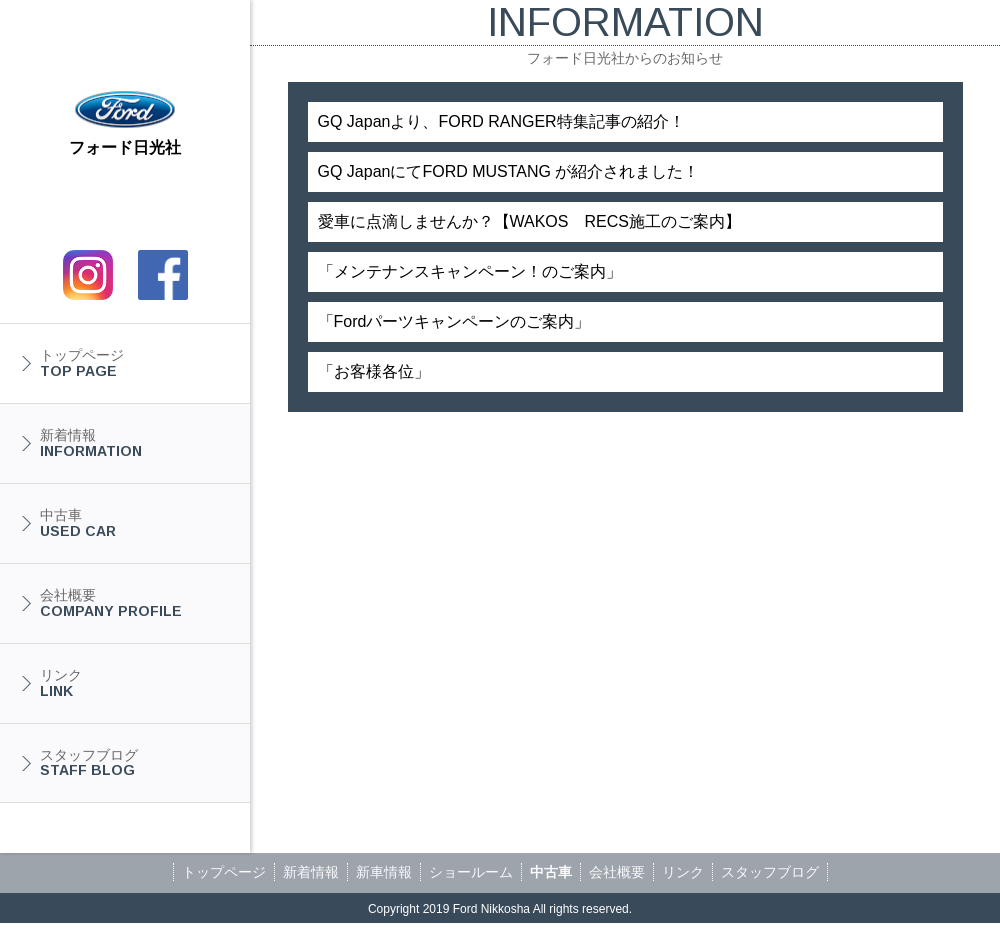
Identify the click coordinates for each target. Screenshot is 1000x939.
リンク (135, 683)
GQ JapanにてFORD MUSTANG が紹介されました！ (509, 171)
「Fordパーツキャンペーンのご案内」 (454, 321)
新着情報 (135, 443)
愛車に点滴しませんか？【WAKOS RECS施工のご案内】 (529, 221)
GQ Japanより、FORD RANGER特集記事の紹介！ (501, 121)
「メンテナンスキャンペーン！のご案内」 (470, 271)
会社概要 (135, 603)
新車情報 (384, 872)
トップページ (135, 363)
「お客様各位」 (374, 371)
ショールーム (471, 872)
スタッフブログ (135, 763)
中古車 (135, 523)
